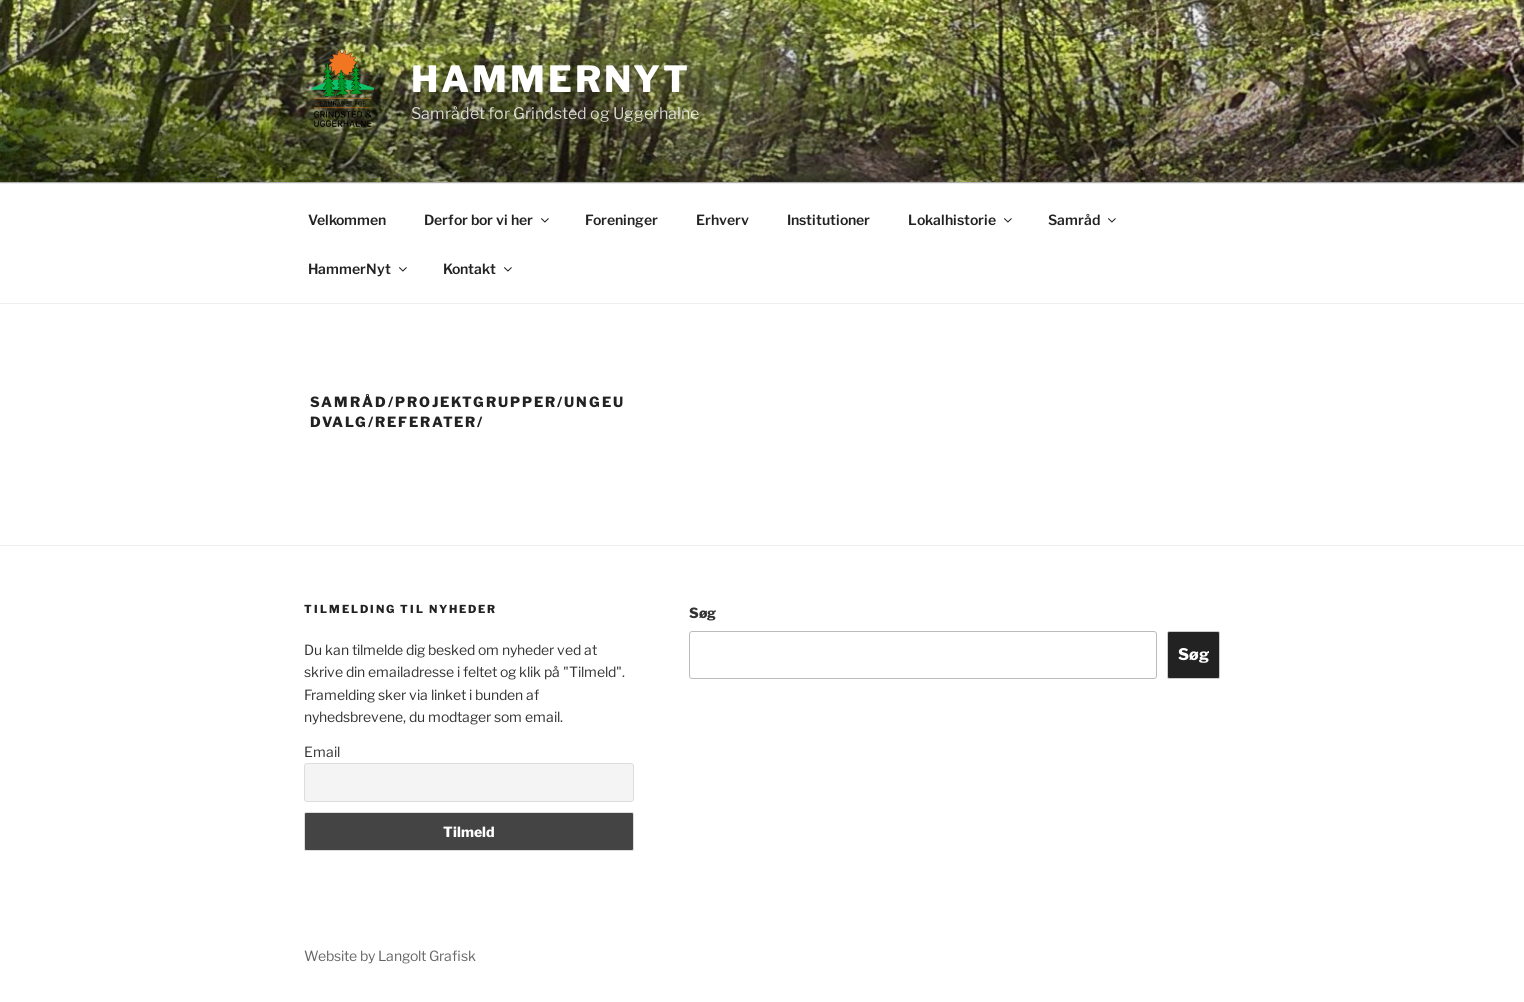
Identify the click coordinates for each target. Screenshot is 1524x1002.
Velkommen (347, 219)
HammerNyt (359, 268)
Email (322, 751)
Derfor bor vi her (488, 219)
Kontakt (479, 268)
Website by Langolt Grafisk (390, 955)
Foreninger (621, 219)
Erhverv (722, 219)
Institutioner (828, 219)
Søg (702, 612)
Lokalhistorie (961, 219)
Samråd (1083, 219)
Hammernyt (551, 79)
